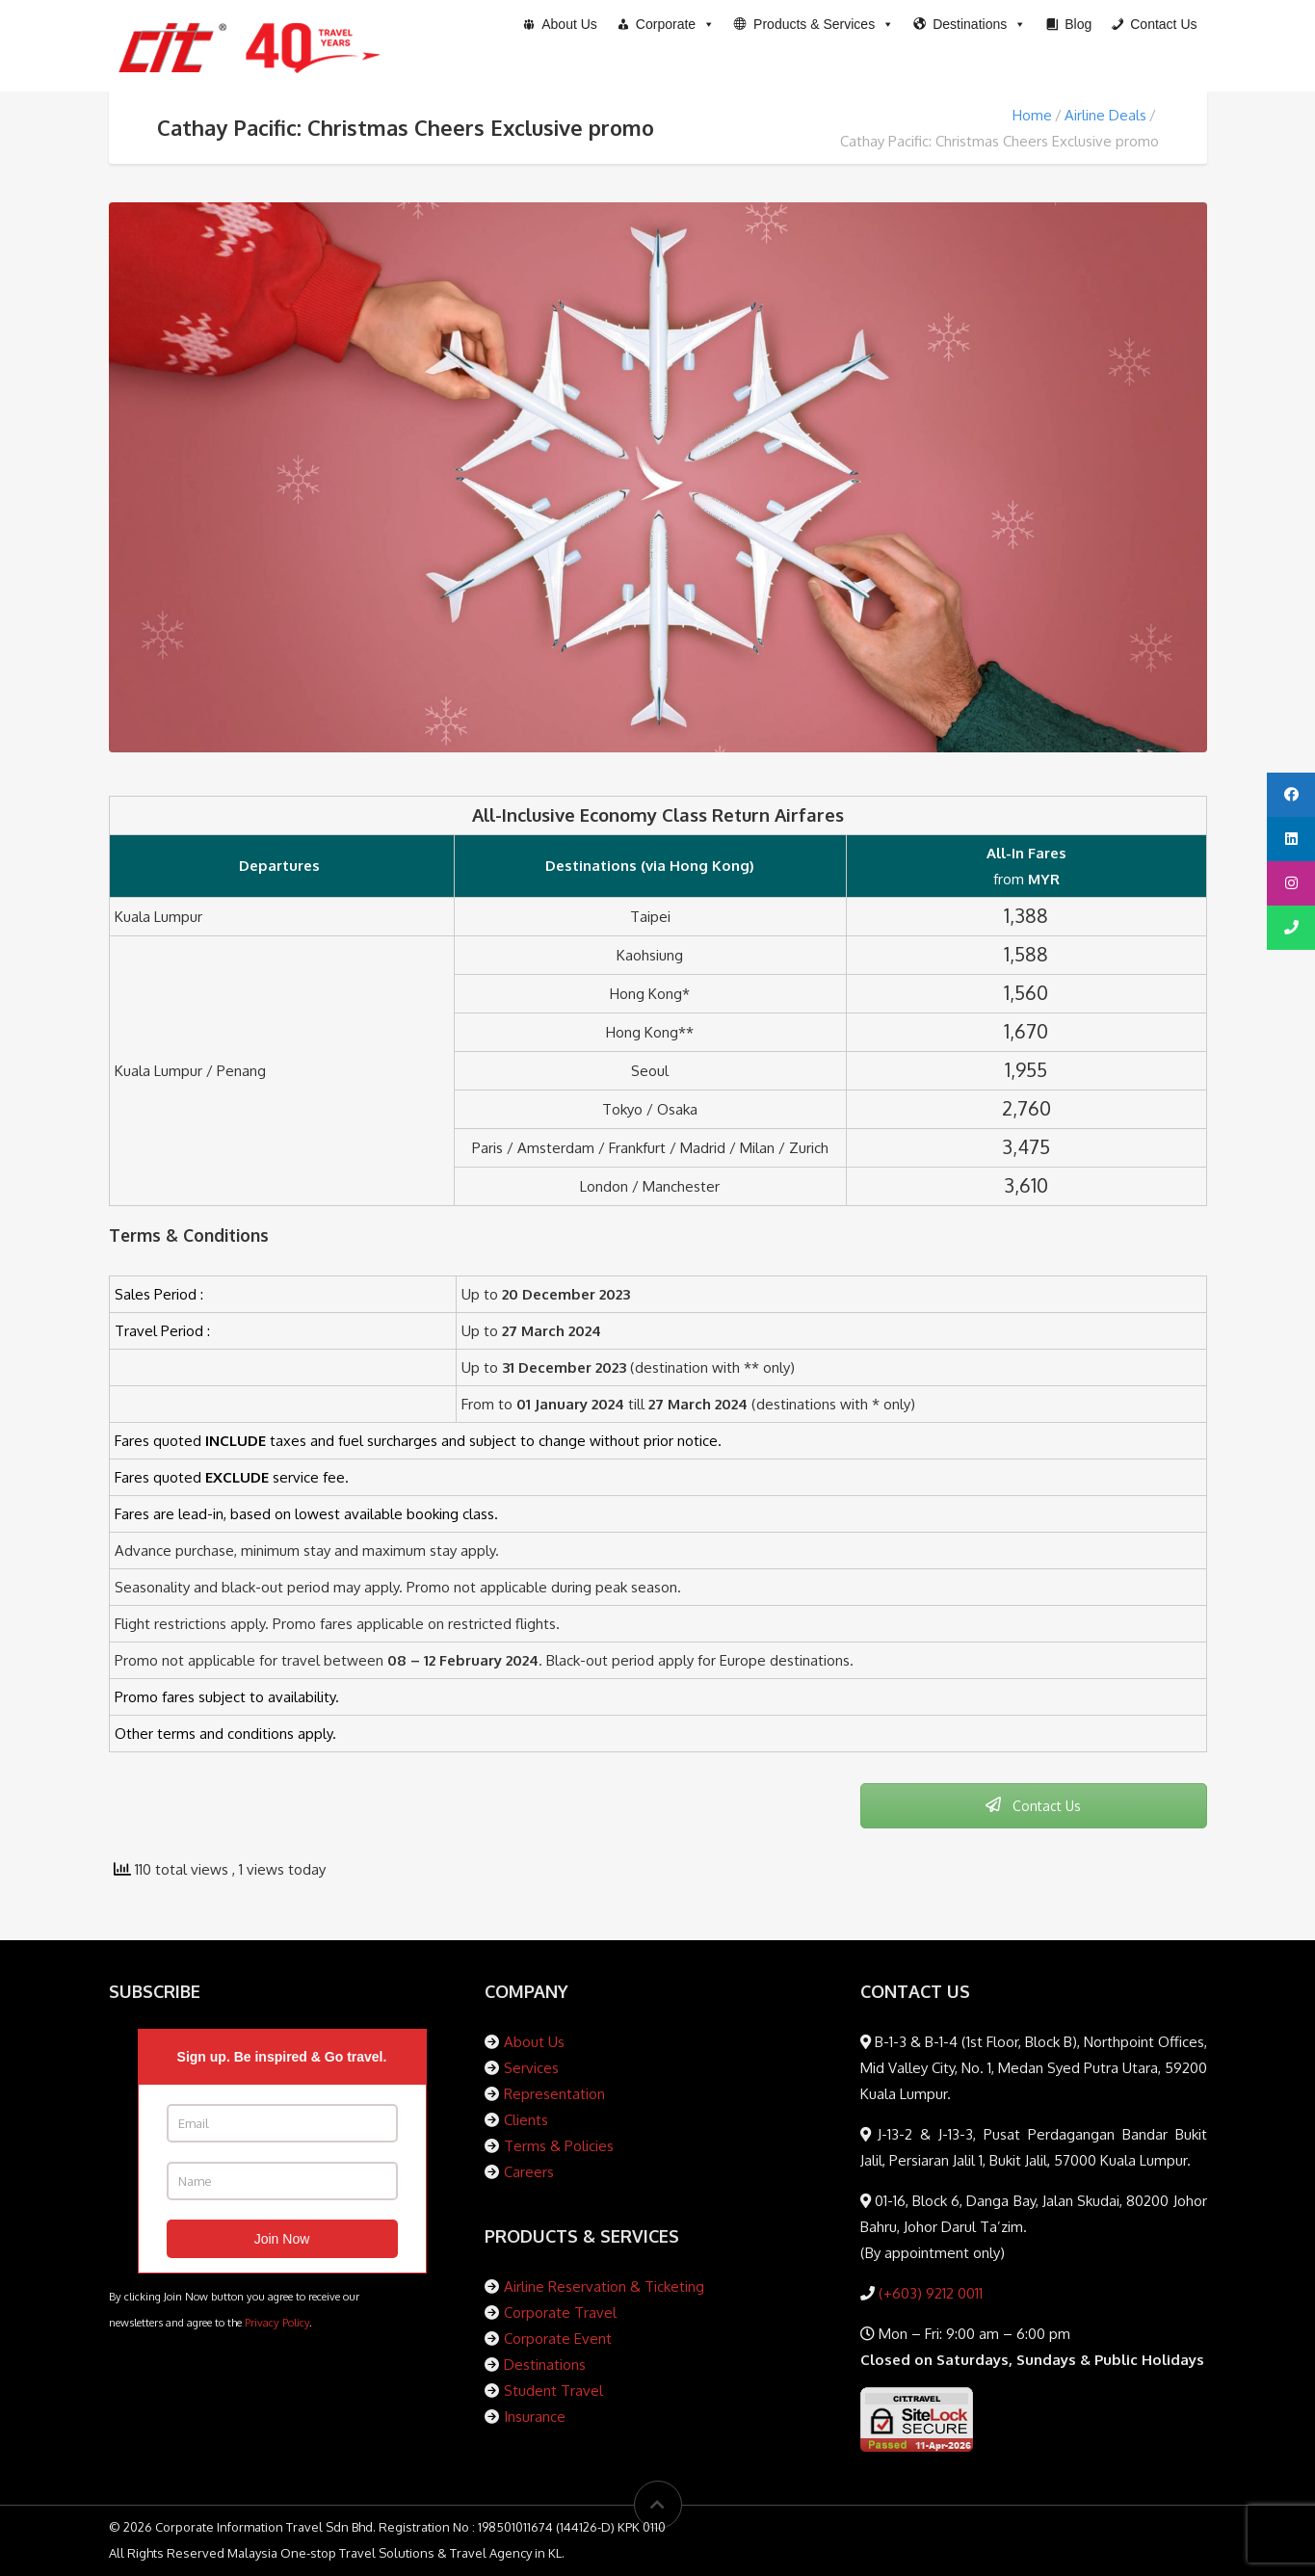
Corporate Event (558, 2338)
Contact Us (1033, 1806)
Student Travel (553, 2390)
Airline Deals (1105, 115)
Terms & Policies (559, 2146)
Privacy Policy (277, 2322)
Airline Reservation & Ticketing (604, 2286)
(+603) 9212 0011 (929, 2293)
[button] (814, 24)
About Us (534, 2042)
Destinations (545, 2364)
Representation (554, 2094)
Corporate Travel (560, 2312)
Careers (529, 2172)
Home (1032, 115)
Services (531, 2068)
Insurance (534, 2416)
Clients (526, 2120)
